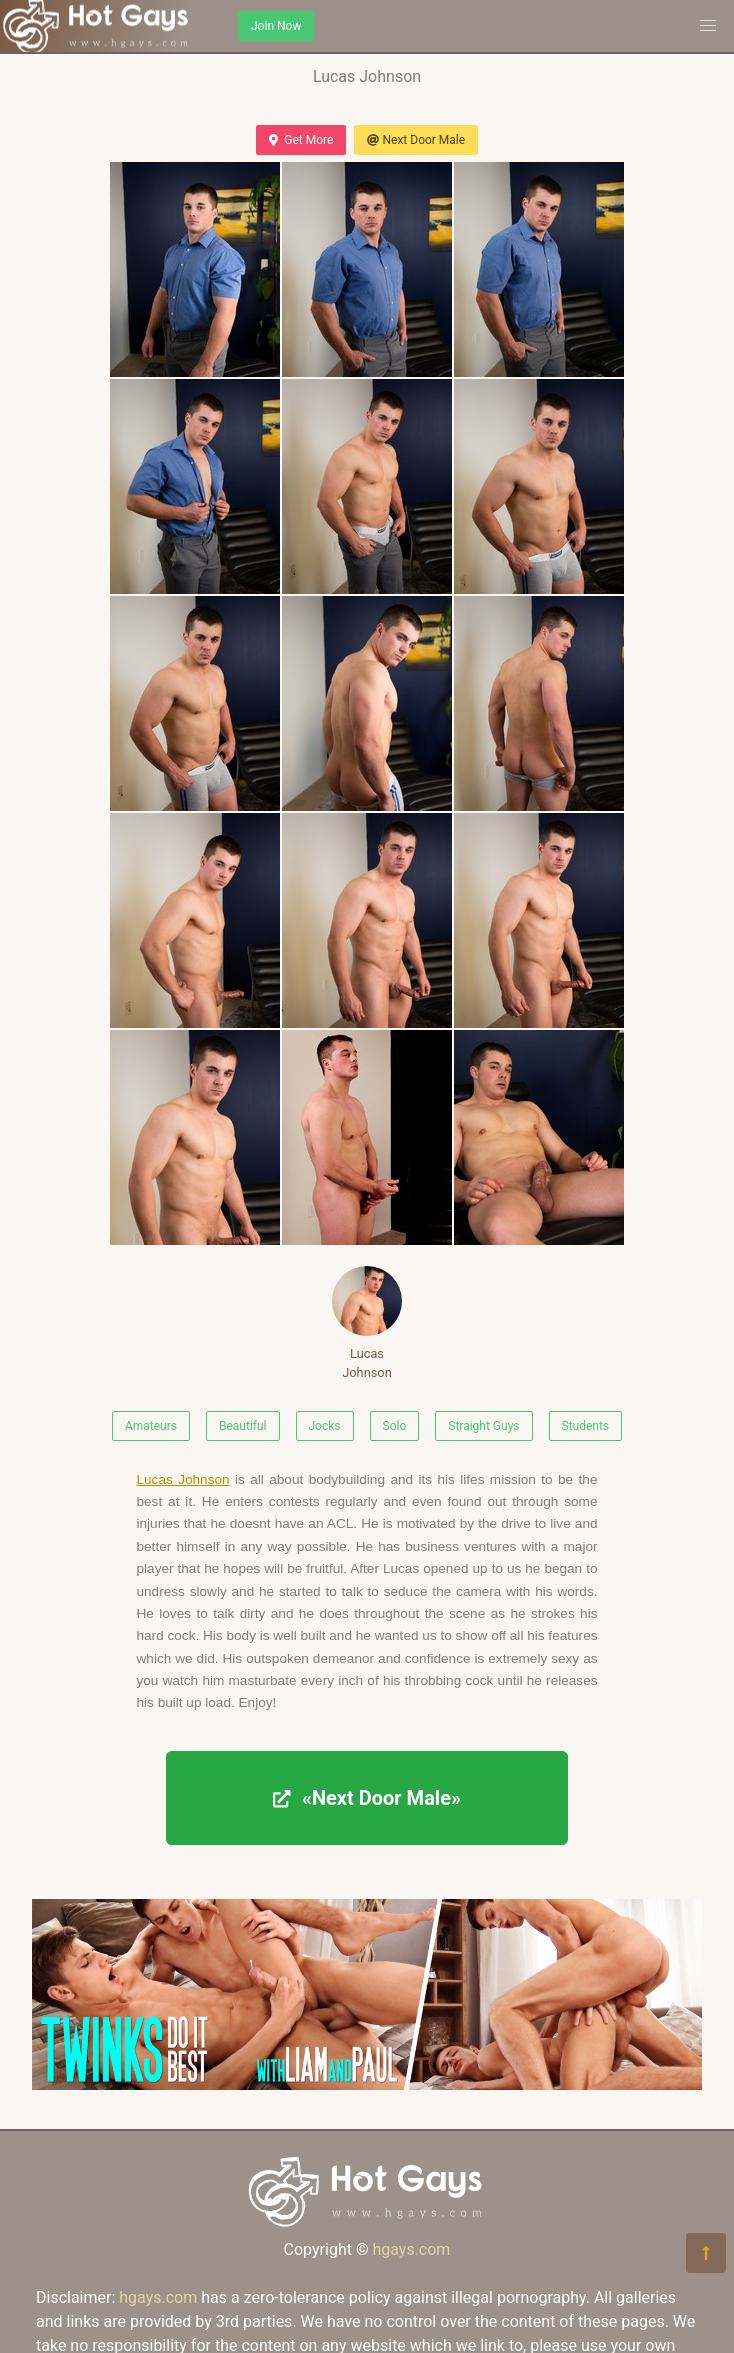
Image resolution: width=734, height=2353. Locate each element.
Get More (301, 140)
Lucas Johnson (367, 1323)
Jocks (325, 1426)
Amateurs (151, 1426)
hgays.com (411, 2249)
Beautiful (243, 1426)
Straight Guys (483, 1426)
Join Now (276, 26)
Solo (395, 1426)
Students (586, 1426)
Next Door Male (416, 140)
